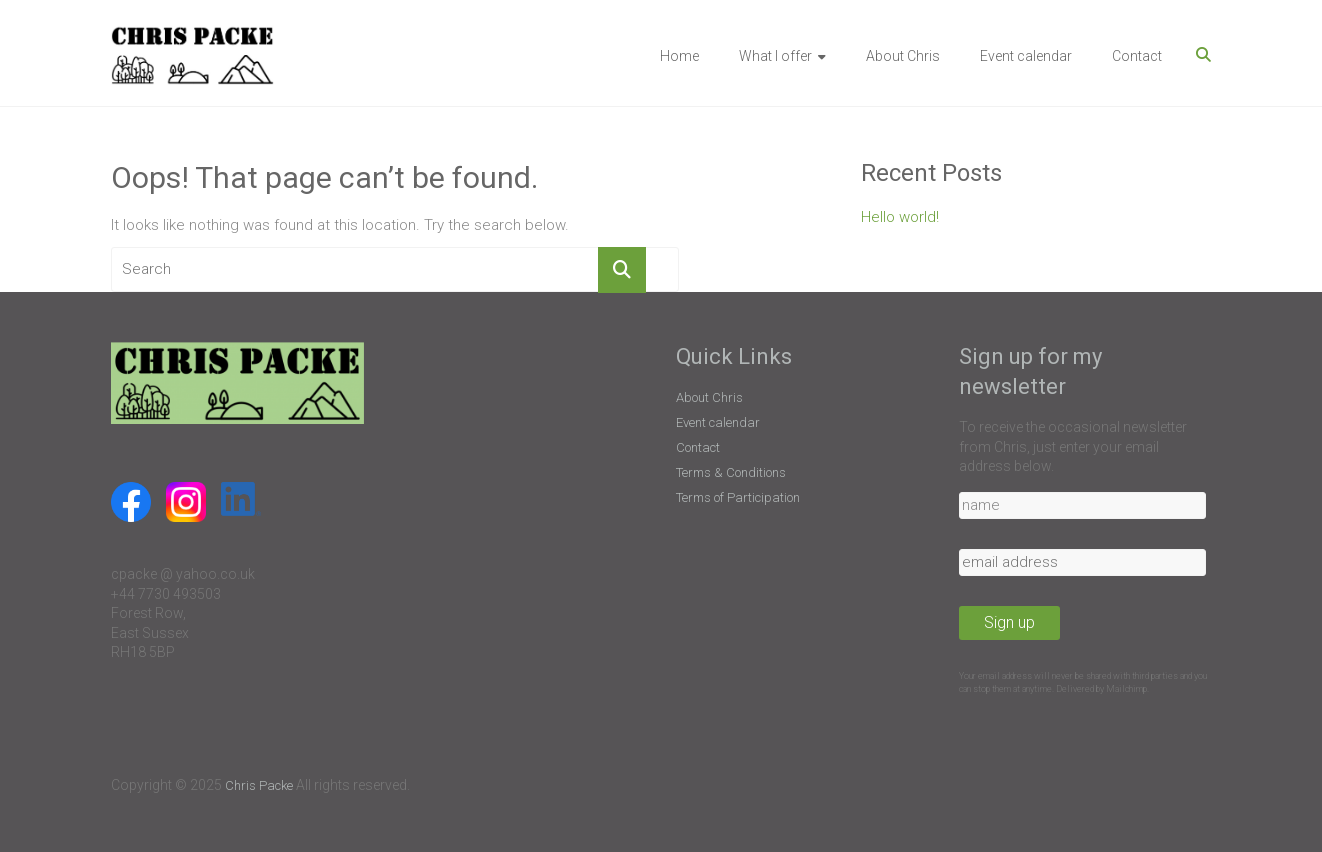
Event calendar (1026, 56)
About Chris (903, 56)
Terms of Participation (738, 497)
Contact (1137, 56)
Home (679, 56)
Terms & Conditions (731, 472)
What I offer (775, 56)
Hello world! (900, 217)
